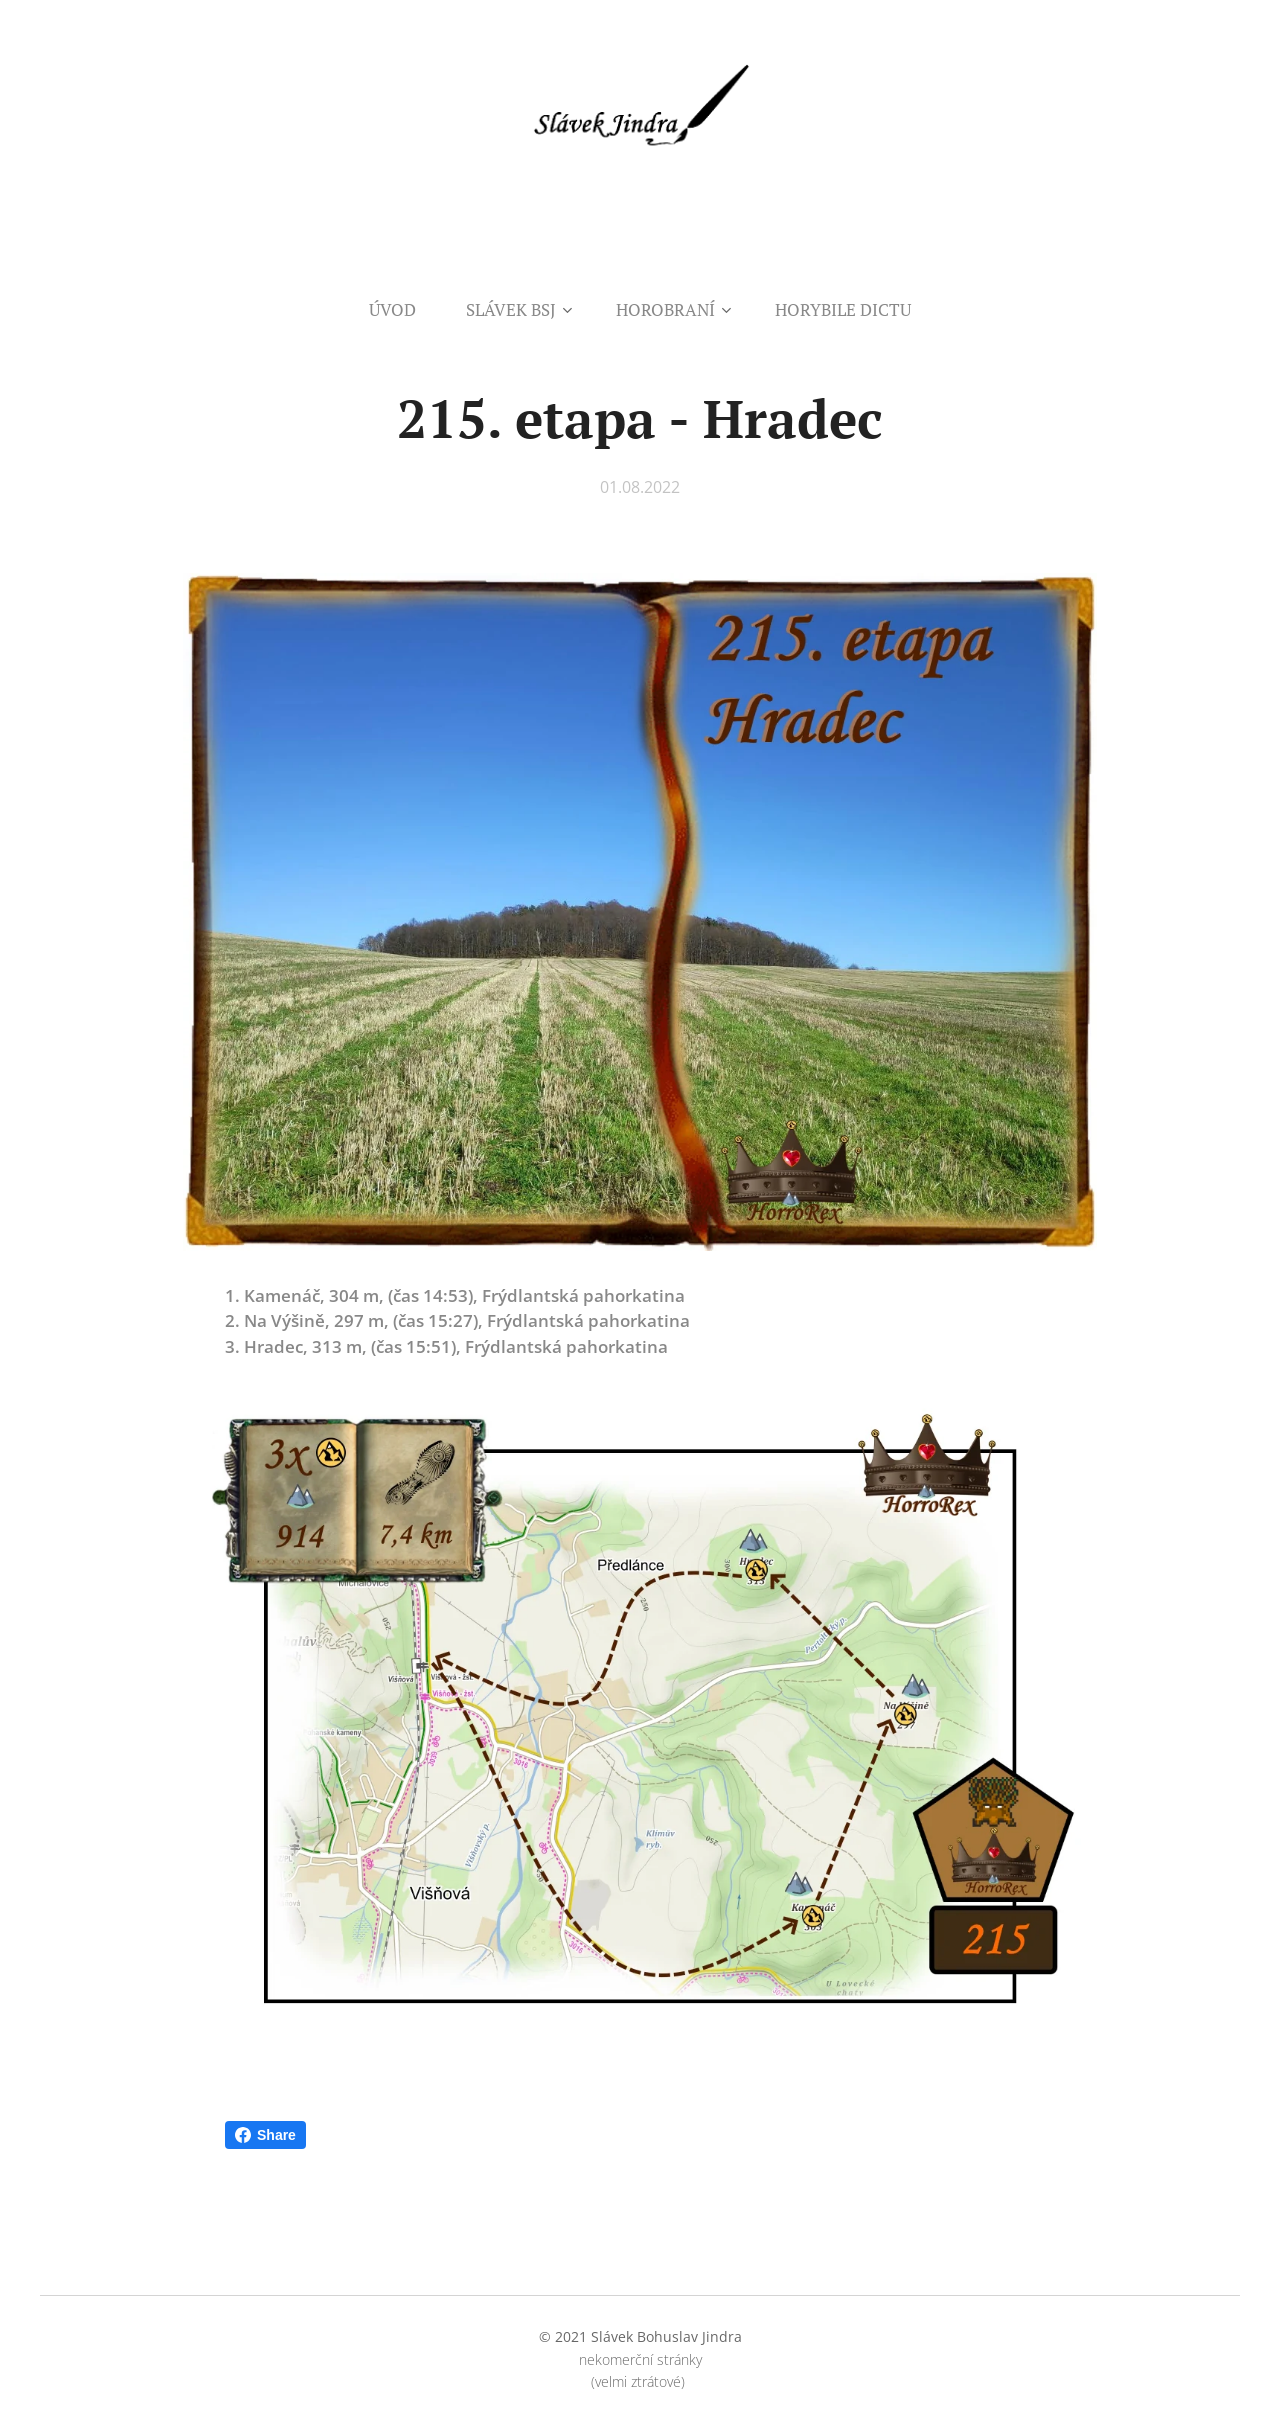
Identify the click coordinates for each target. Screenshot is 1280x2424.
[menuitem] (405, 310)
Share (265, 2135)
